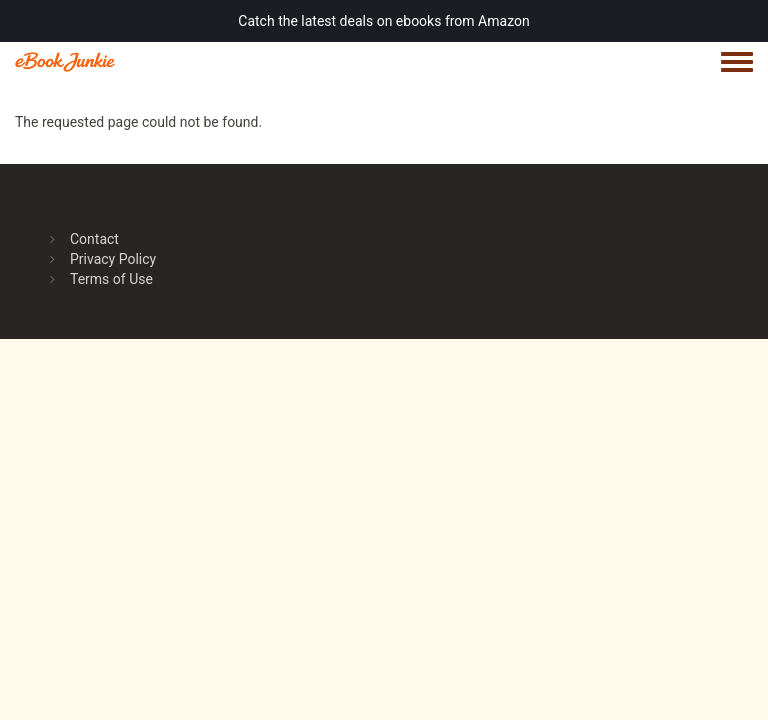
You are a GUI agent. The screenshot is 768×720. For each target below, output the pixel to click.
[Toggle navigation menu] (737, 63)
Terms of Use (111, 279)
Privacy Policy (113, 259)
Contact (94, 239)
